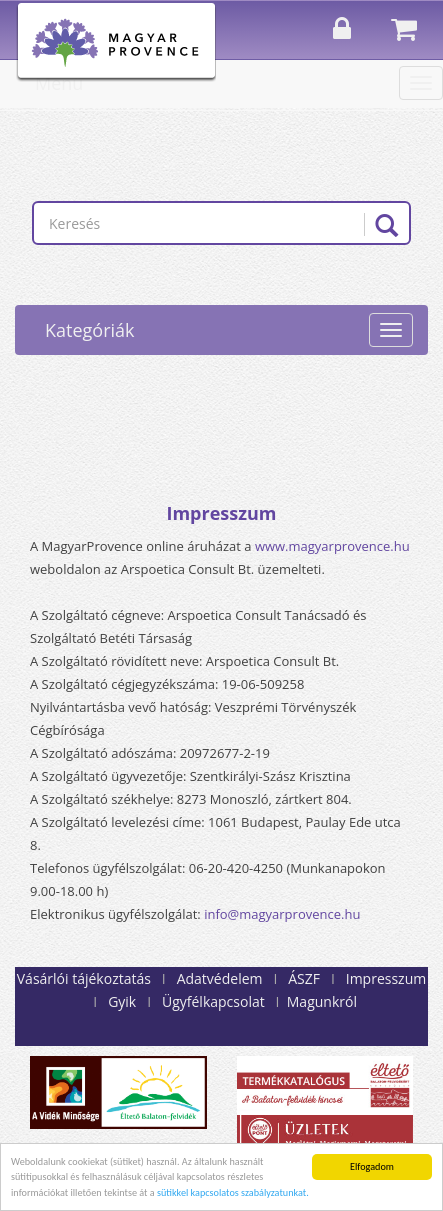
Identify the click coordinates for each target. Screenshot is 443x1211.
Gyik (122, 1001)
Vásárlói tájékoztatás (84, 978)
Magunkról (322, 1001)
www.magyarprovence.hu (332, 546)
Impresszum (386, 978)
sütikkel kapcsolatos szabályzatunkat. (233, 1192)
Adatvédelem (220, 978)
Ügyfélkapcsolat (213, 1001)
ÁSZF (304, 978)
